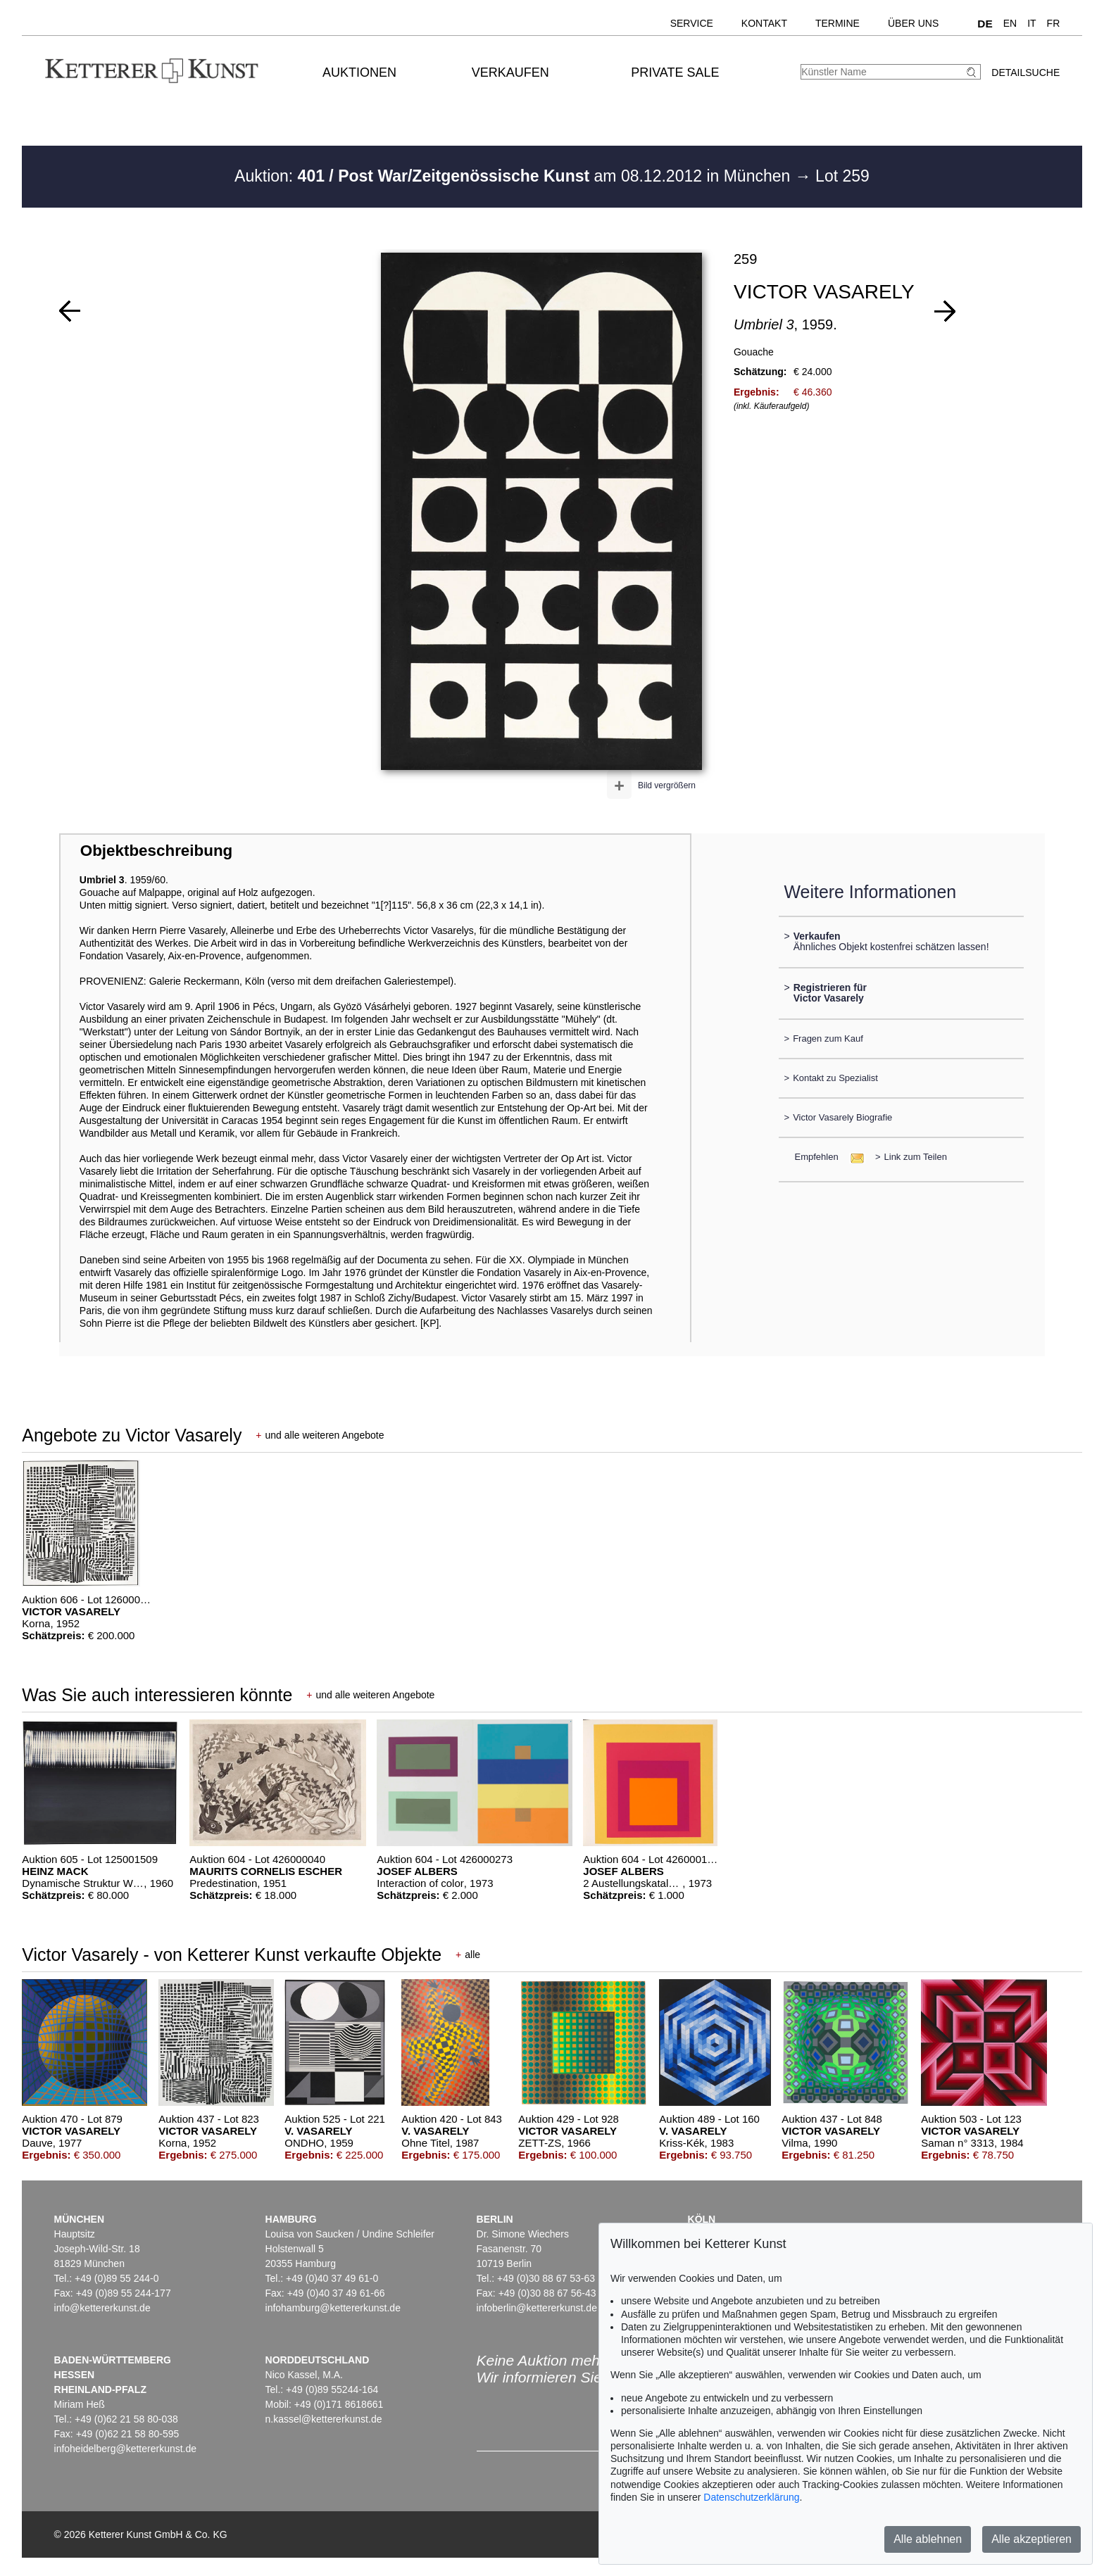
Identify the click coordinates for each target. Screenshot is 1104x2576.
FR (1053, 23)
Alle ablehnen (927, 2539)
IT (1031, 23)
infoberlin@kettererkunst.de (537, 2307)
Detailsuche (1025, 72)
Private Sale (675, 72)
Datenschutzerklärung (751, 2497)
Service (691, 23)
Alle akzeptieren (1031, 2539)
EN (1010, 23)
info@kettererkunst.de (102, 2307)
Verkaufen (510, 72)
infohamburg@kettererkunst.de (333, 2307)
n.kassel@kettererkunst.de (323, 2419)
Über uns (913, 23)
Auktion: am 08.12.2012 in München (514, 176)
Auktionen (359, 72)
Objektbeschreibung (156, 850)
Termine (837, 23)
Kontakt (764, 23)
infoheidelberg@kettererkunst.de (125, 2448)
